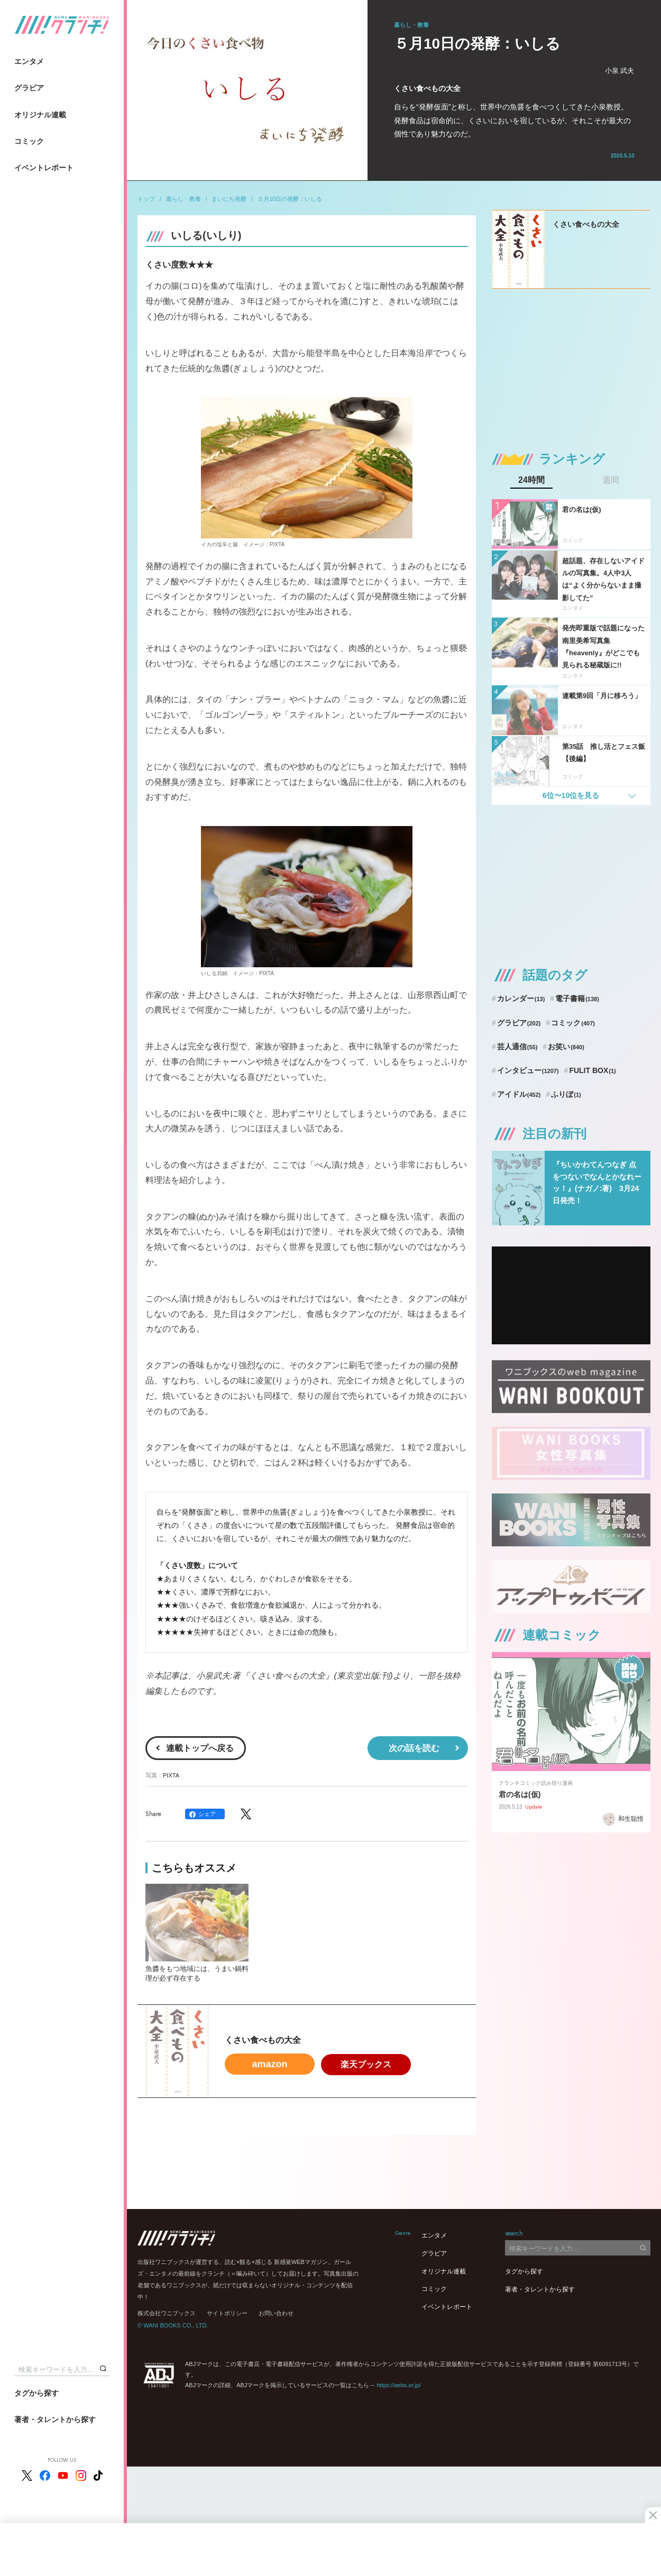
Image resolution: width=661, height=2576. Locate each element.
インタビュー (528, 1070)
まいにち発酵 (229, 199)
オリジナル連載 (40, 115)
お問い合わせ (276, 2313)
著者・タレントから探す (55, 2419)
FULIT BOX (592, 1070)
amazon (269, 2064)
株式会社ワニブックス (166, 2313)
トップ (146, 199)
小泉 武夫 (620, 71)
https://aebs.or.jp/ (399, 2385)
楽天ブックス (366, 2064)
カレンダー (521, 998)
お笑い (566, 1046)
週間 (610, 480)
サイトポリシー (227, 2313)
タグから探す (36, 2393)
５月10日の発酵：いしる (290, 199)
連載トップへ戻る (200, 1748)
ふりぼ (566, 1094)
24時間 (531, 480)
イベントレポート (44, 167)
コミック (29, 141)
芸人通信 (517, 1046)
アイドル (519, 1094)
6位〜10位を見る (571, 795)
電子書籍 (577, 998)
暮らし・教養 (183, 199)
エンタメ (29, 61)
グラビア (29, 88)
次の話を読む (414, 1748)
